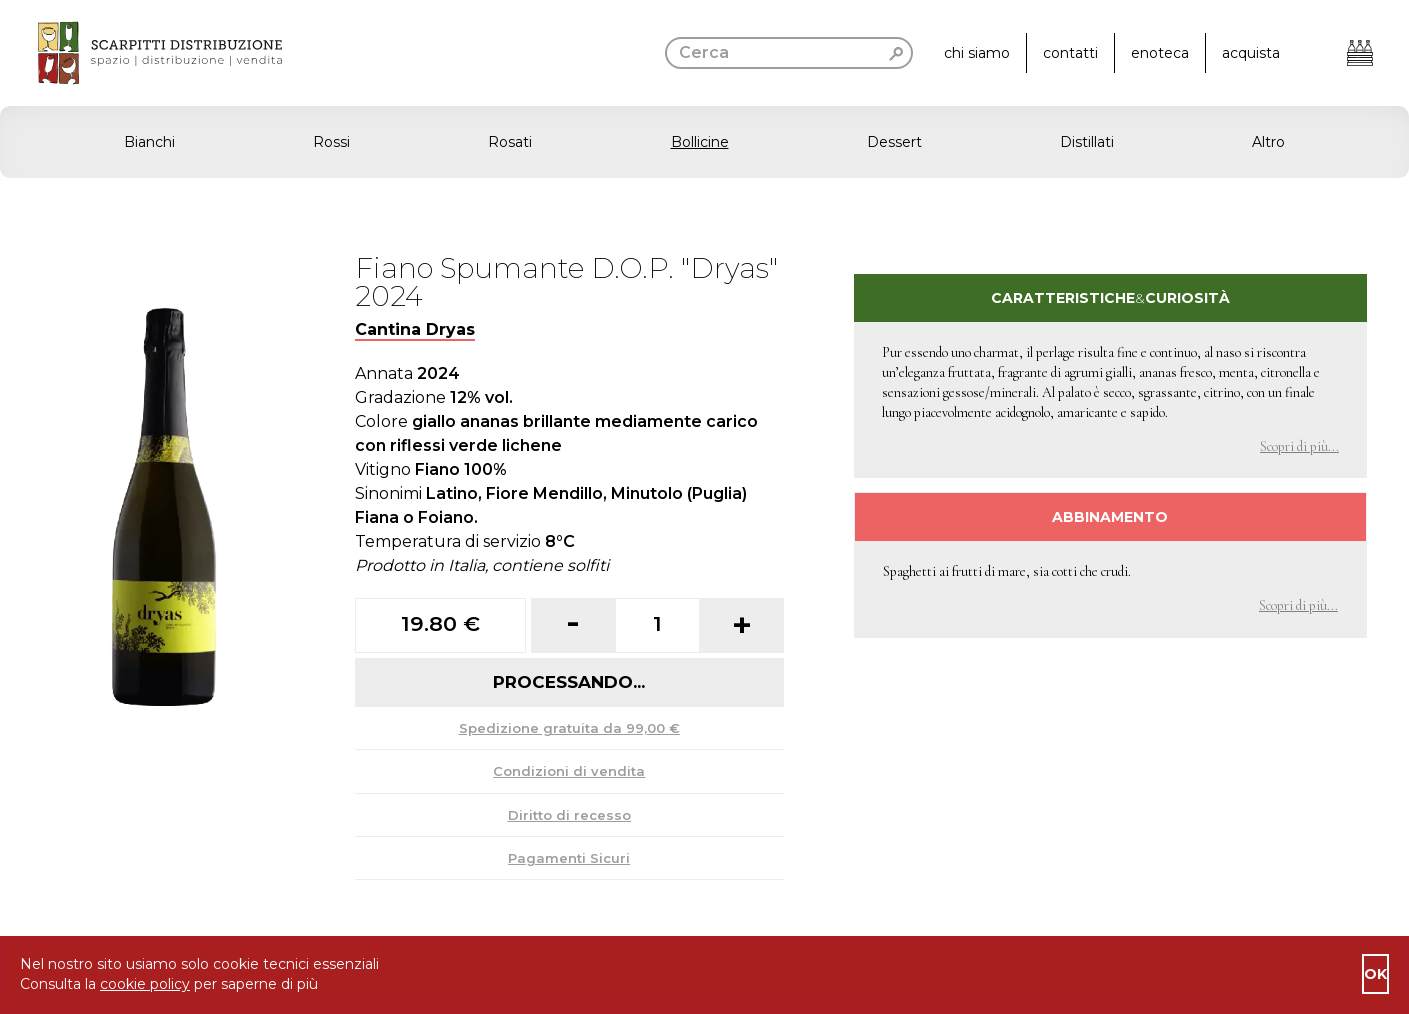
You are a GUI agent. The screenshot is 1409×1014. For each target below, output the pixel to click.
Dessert (894, 142)
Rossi (331, 142)
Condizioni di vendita (569, 771)
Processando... (569, 682)
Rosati (510, 142)
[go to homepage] (141, 53)
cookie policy (145, 984)
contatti (1070, 53)
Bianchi (149, 142)
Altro (1268, 142)
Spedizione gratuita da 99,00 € (569, 728)
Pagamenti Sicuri (569, 858)
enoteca (1160, 53)
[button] (704, 142)
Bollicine (700, 142)
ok (1375, 974)
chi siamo (977, 53)
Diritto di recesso (569, 815)
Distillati (1087, 142)
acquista (1251, 53)
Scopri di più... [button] (1299, 446)
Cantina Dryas (415, 329)
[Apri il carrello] (1360, 53)
